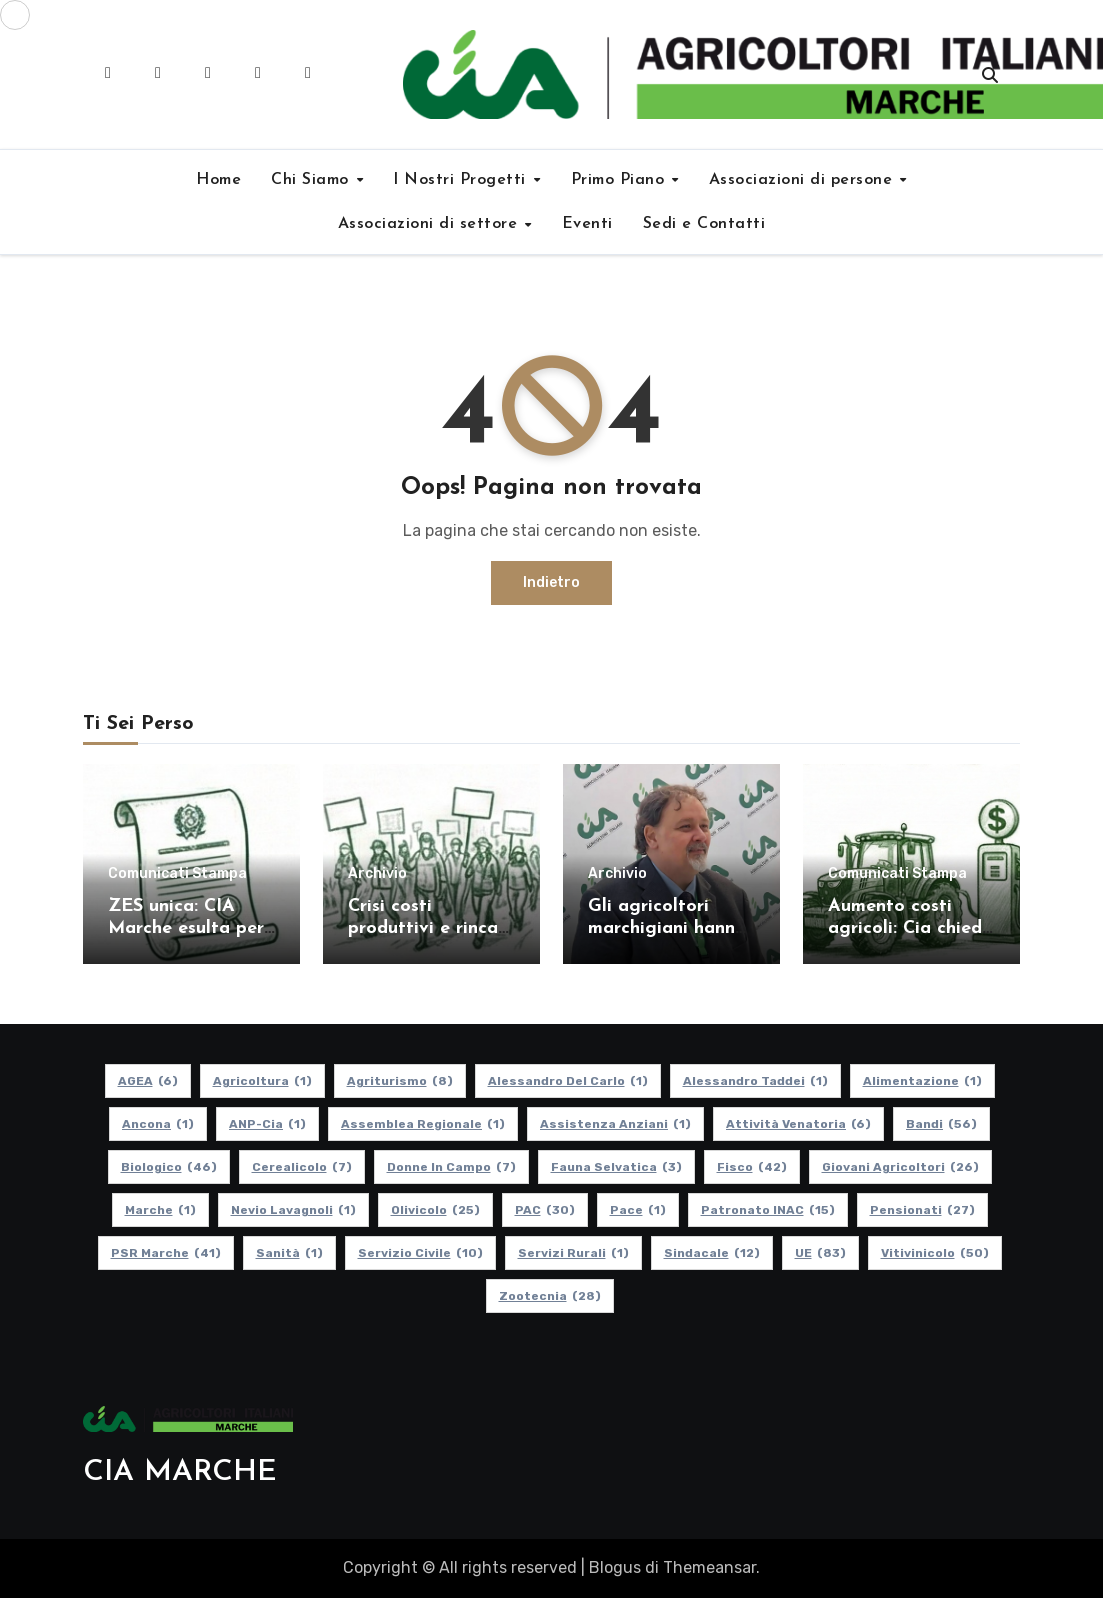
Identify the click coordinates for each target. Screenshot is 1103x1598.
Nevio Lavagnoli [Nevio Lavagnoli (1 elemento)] (292, 1210)
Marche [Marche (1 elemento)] (159, 1210)
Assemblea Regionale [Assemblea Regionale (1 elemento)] (423, 1124)
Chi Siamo (312, 180)
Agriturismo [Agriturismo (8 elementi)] (399, 1081)
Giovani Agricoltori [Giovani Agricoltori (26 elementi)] (899, 1167)
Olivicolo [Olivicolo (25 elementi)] (434, 1210)
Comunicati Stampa (177, 874)
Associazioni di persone (803, 180)
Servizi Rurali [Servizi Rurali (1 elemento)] (572, 1253)
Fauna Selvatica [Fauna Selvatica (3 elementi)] (615, 1167)
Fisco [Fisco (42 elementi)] (751, 1167)
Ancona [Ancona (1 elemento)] (158, 1124)
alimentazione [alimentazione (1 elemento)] (921, 1081)
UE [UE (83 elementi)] (819, 1253)
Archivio (377, 874)
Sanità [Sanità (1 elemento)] (288, 1253)
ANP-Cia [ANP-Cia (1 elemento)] (267, 1124)
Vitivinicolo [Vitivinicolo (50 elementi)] (934, 1253)
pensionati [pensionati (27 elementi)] (921, 1210)
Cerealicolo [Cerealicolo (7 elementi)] (301, 1167)
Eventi (587, 224)
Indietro (551, 582)
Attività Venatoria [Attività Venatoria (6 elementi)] (798, 1124)
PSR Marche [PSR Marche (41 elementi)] (165, 1253)
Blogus (615, 1567)
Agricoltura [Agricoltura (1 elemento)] (261, 1081)
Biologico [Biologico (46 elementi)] (168, 1167)
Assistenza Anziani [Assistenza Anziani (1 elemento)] (615, 1124)
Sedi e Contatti (704, 224)
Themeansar (709, 1567)
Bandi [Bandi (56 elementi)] (941, 1124)
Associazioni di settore (430, 224)
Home (218, 180)
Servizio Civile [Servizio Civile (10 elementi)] (419, 1253)
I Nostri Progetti (462, 180)
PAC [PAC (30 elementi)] (544, 1210)
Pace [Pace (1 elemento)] (637, 1210)
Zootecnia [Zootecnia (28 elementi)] (549, 1296)
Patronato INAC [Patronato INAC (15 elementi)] (767, 1210)
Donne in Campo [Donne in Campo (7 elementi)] (450, 1167)
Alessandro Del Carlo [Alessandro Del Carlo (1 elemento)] (567, 1081)
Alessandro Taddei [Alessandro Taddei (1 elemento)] (754, 1081)
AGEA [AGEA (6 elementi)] (147, 1081)
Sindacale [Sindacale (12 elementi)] (711, 1253)
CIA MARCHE (180, 1472)
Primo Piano (620, 180)
